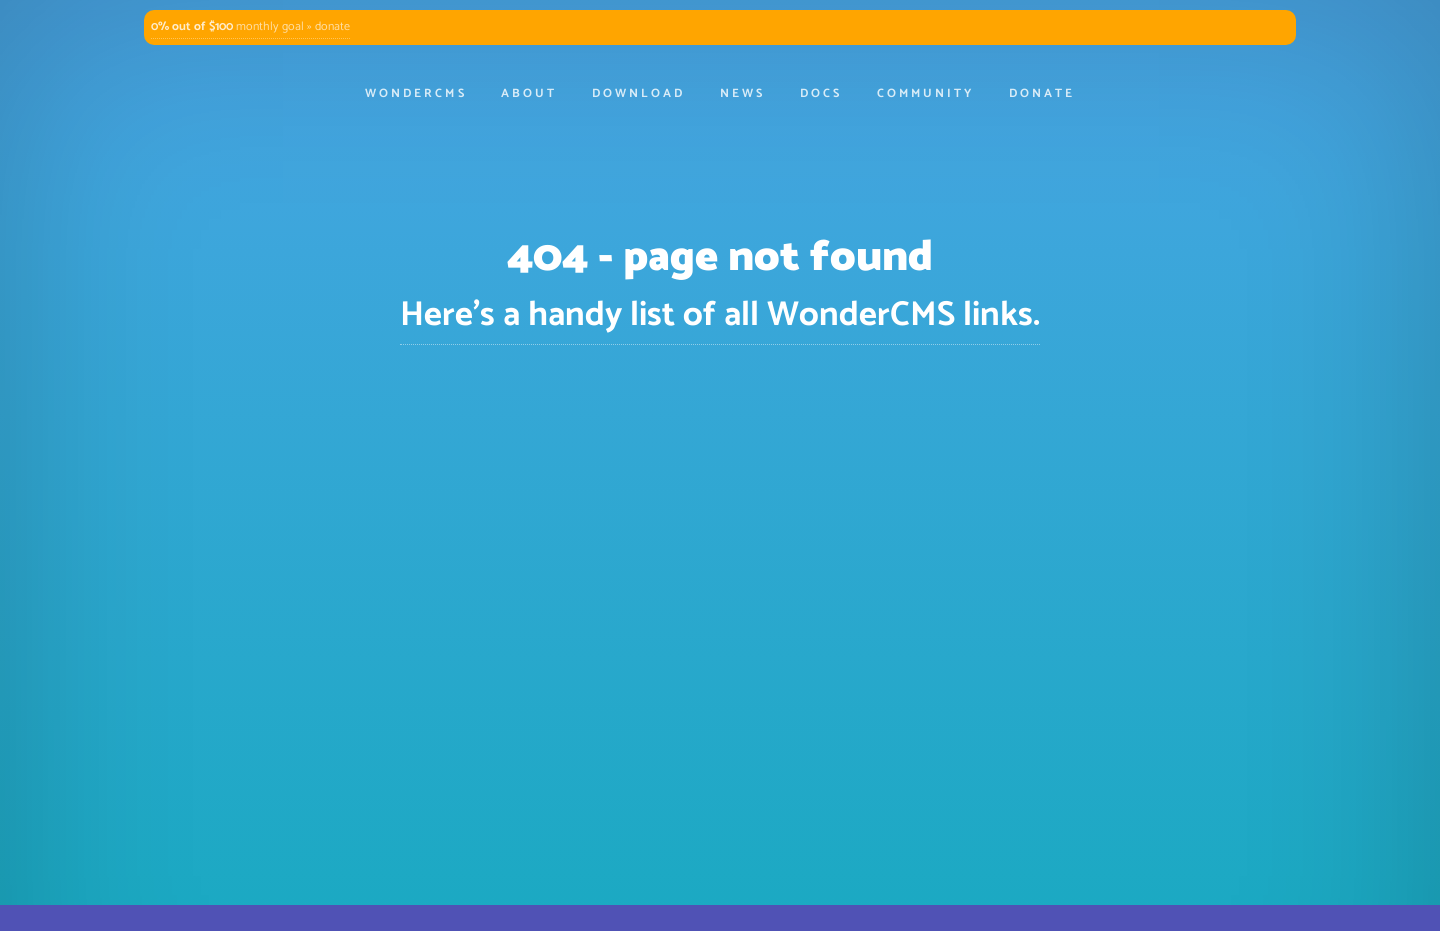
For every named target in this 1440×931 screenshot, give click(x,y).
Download (638, 94)
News (742, 94)
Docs (821, 94)
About (529, 94)
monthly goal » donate (250, 27)
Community (925, 94)
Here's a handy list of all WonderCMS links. (720, 315)
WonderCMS (415, 94)
